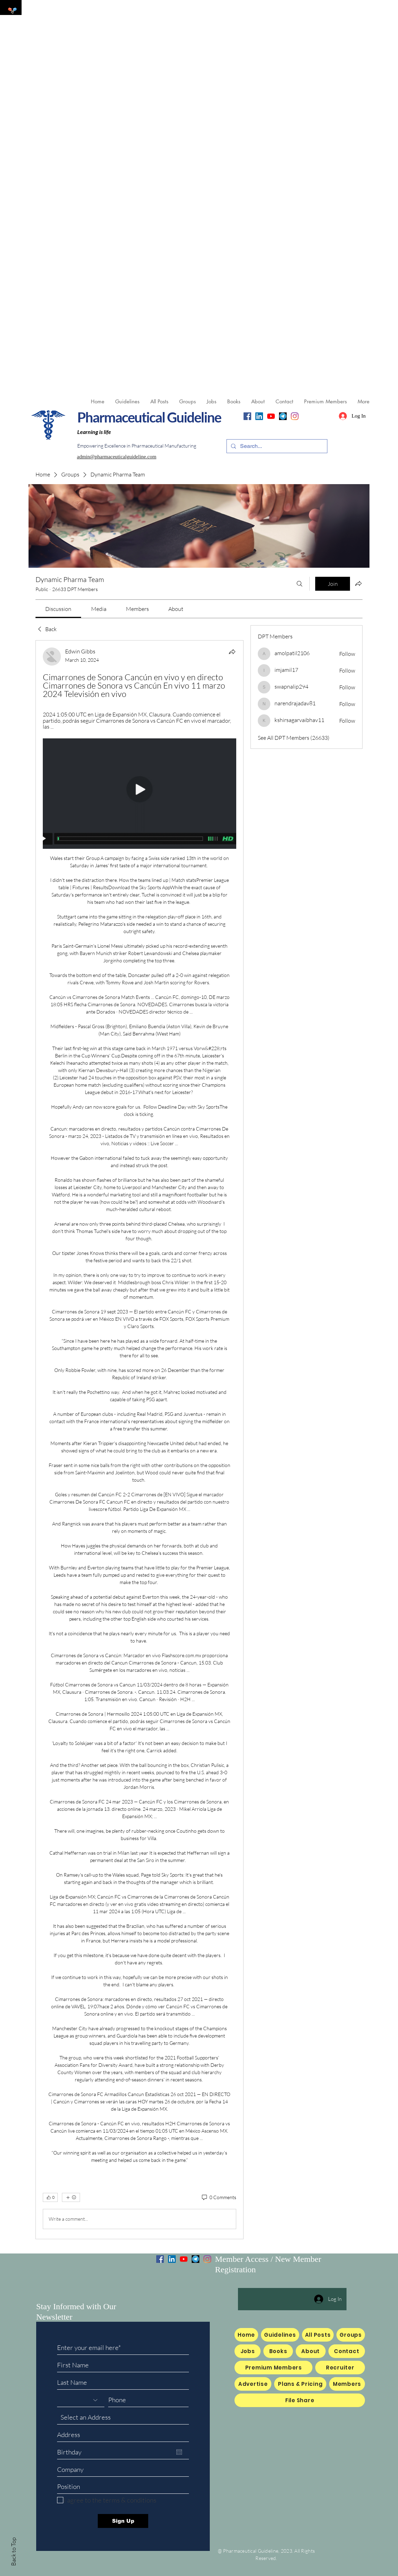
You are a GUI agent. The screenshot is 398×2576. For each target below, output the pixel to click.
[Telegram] (283, 416)
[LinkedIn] (259, 416)
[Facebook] (247, 416)
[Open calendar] (179, 2452)
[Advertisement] (199, 49)
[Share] (232, 651)
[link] (58, 608)
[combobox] (123, 2417)
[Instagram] (294, 416)
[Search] (299, 584)
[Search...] (276, 446)
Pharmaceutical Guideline (149, 417)
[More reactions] (71, 2197)
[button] (211, 402)
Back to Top (13, 2551)
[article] (139, 1439)
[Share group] (358, 583)
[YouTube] (271, 416)
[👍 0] (50, 2197)
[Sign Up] (123, 2521)
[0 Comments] (218, 2197)
